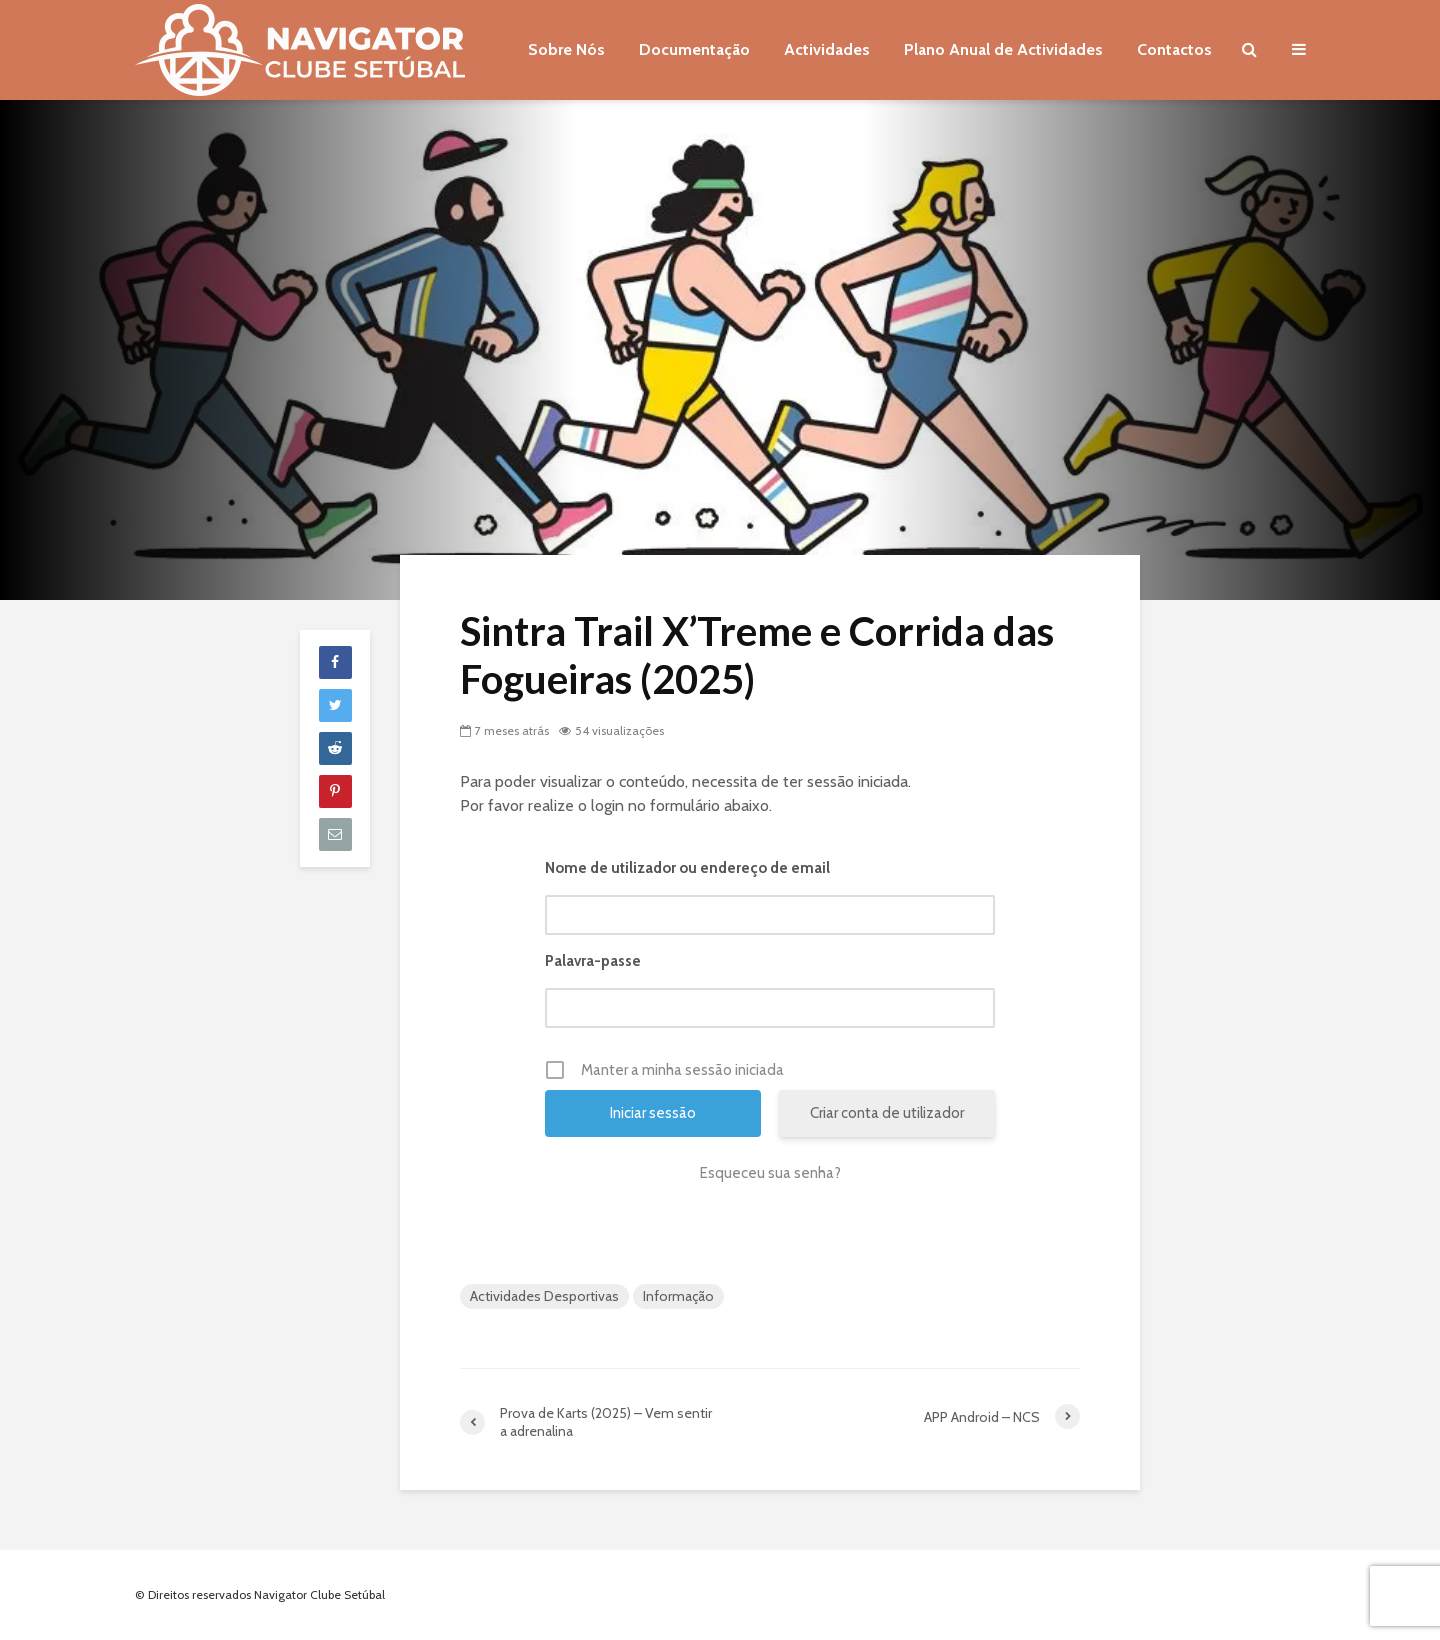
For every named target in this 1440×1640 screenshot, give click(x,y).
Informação (678, 1296)
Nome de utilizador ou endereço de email (687, 868)
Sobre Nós (566, 49)
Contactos (1174, 49)
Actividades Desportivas (544, 1296)
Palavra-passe (593, 961)
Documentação (694, 49)
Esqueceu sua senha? (770, 1173)
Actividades (827, 49)
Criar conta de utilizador (887, 1113)
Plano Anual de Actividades (1003, 49)
